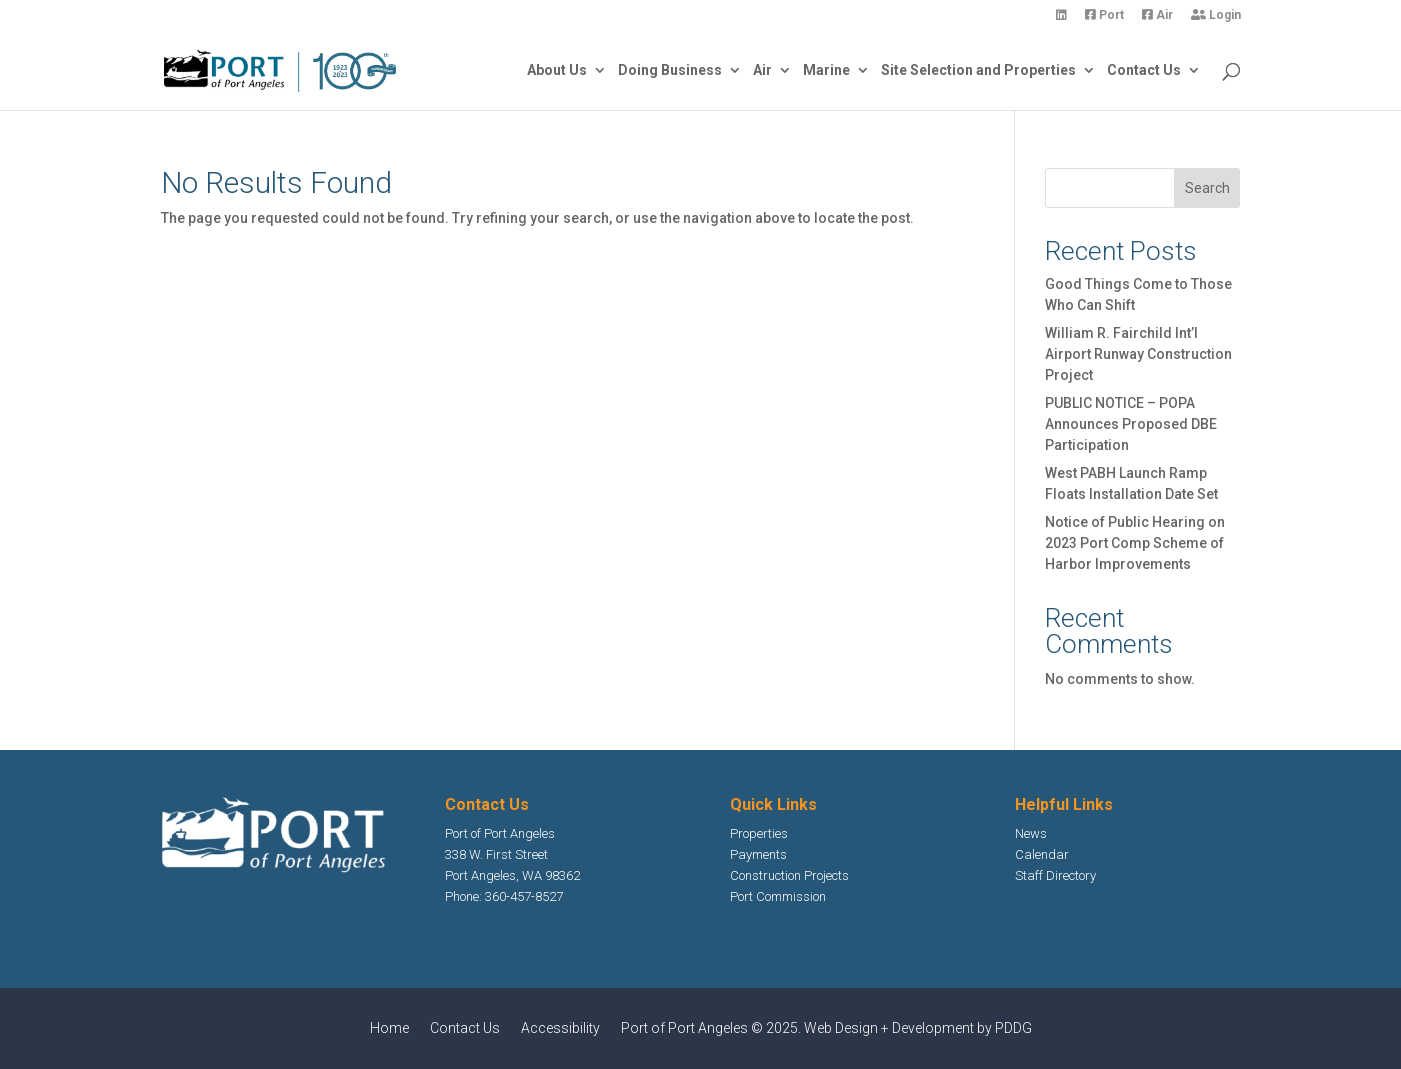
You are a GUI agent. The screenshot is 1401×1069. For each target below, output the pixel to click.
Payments (758, 854)
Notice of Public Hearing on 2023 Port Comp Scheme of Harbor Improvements (1135, 543)
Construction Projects (789, 875)
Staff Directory (1055, 875)
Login (1216, 15)
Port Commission (778, 896)
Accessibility (560, 1028)
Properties (759, 833)
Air (1157, 15)
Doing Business (670, 70)
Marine (826, 70)
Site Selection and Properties (978, 70)
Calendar (1042, 854)
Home (389, 1028)
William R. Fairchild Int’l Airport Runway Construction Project (1138, 354)
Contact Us (1144, 70)
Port (1104, 15)
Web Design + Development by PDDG (918, 1028)
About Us (557, 70)
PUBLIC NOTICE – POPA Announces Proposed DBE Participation (1131, 424)
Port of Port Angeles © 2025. (712, 1028)
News (1031, 833)
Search (1207, 188)
